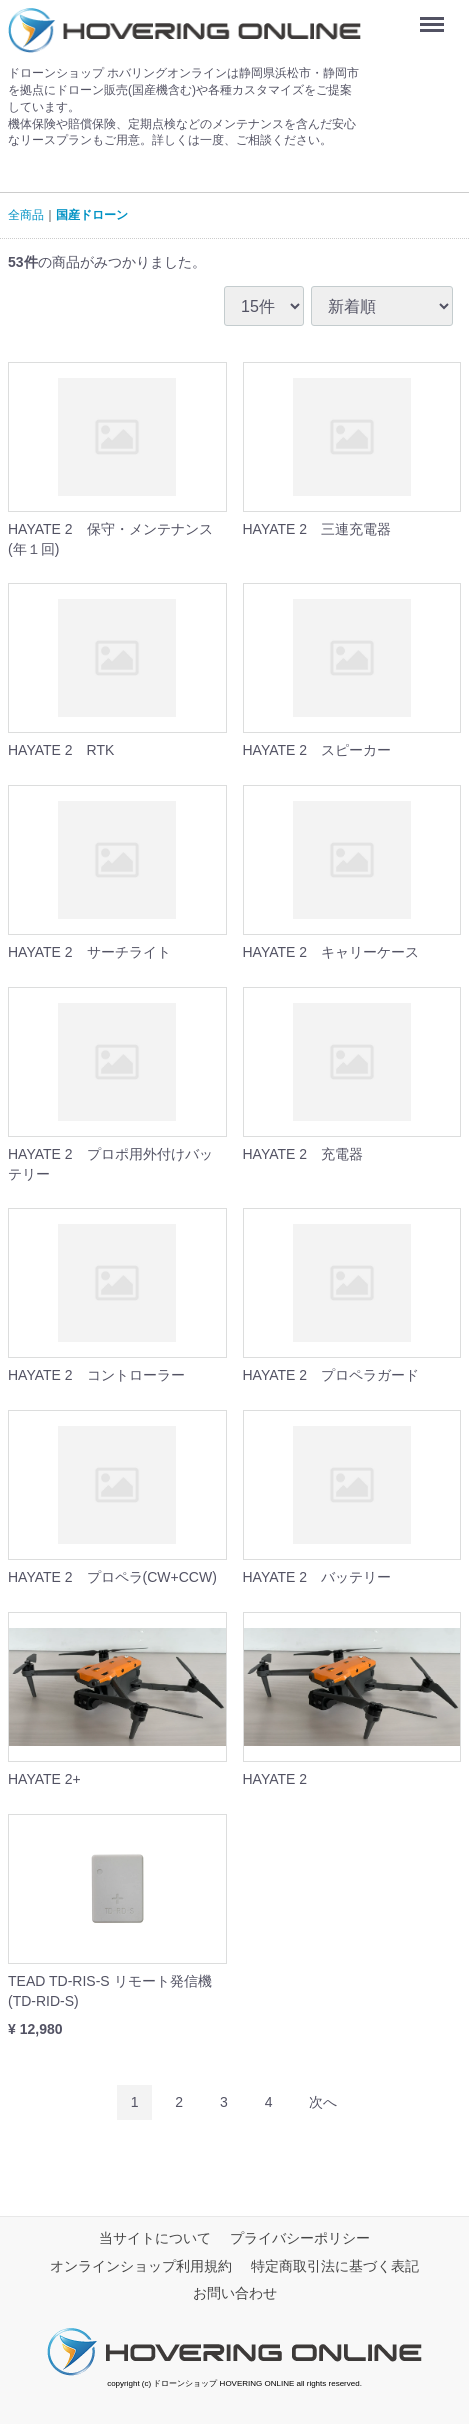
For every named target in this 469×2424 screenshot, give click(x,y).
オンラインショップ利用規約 (141, 2266)
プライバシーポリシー (300, 2239)
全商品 (26, 215)
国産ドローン (92, 215)
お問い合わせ (235, 2294)
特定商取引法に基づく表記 (335, 2266)
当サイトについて (155, 2239)
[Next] (323, 2102)
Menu (436, 17)
